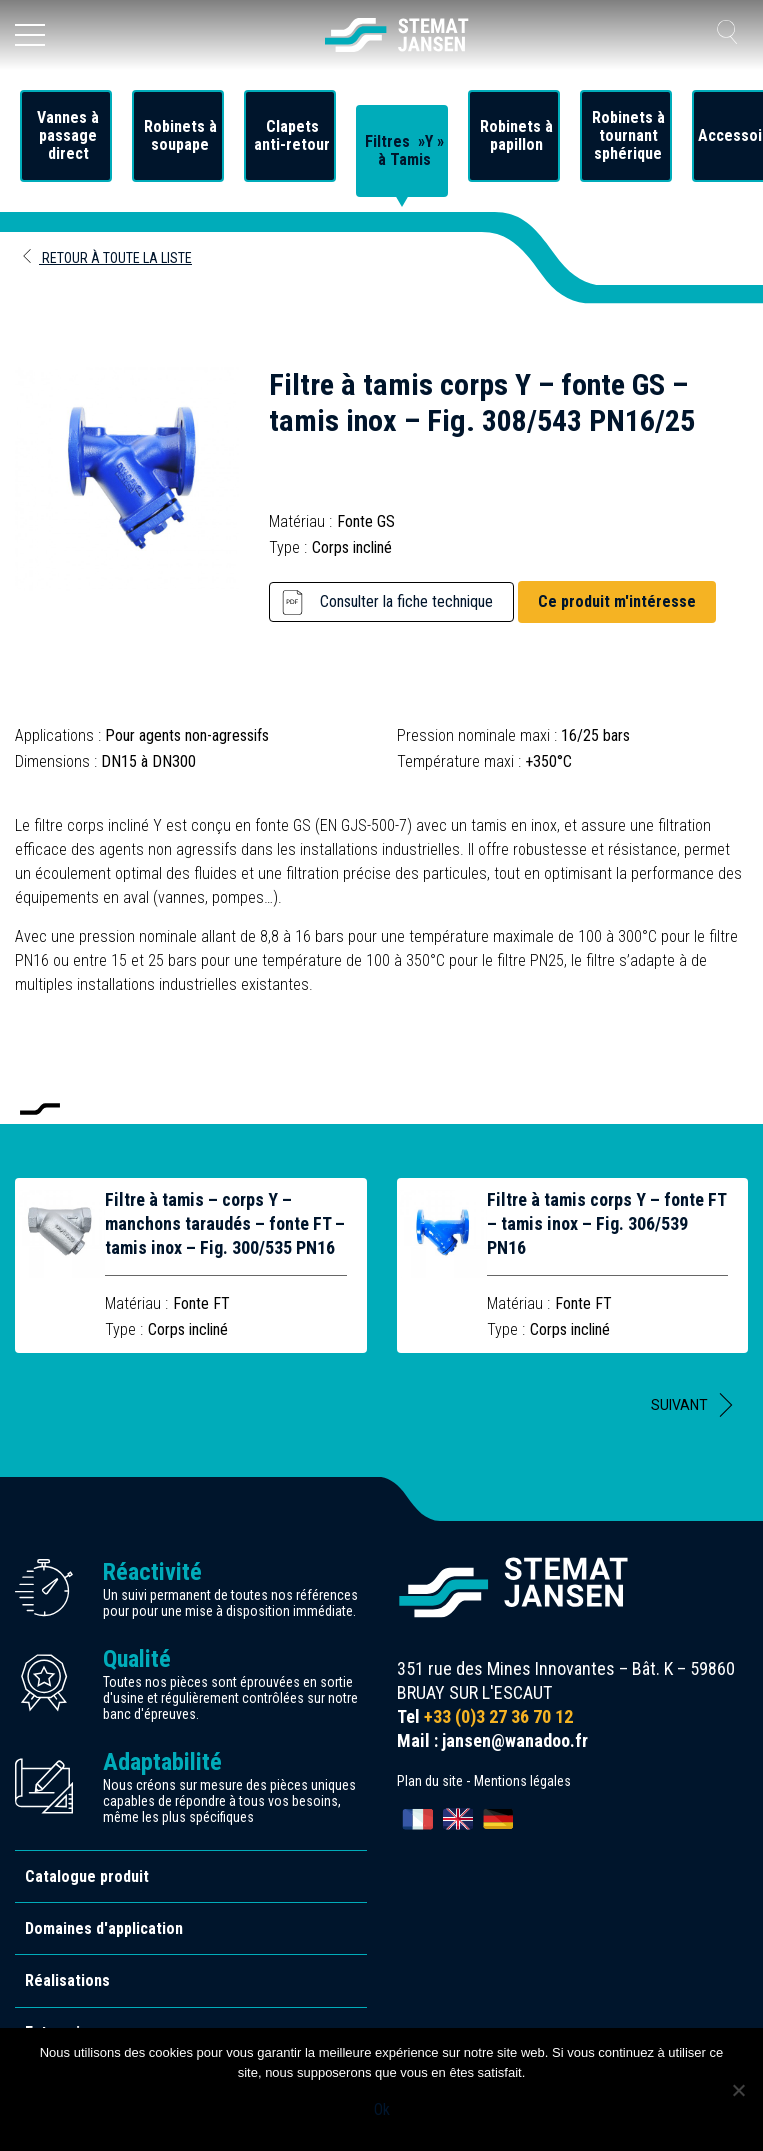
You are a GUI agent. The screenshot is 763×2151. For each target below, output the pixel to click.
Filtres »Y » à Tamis (404, 151)
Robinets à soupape (180, 136)
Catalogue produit (87, 1876)
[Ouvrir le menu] (30, 35)
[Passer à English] (458, 1819)
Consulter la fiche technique (406, 601)
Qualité (137, 1659)
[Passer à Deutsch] (498, 1819)
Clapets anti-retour (292, 136)
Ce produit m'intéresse (617, 601)
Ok (382, 2109)
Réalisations (67, 1980)
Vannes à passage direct (68, 136)
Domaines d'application (104, 1928)
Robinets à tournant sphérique (628, 136)
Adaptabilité (162, 1762)
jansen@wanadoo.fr (515, 1740)
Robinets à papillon (516, 136)
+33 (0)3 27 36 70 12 (498, 1716)
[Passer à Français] (418, 1819)
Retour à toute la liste (106, 258)
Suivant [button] (679, 1405)
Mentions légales (522, 1781)
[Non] (738, 2090)
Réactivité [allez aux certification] (152, 1572)
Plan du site (430, 1781)
